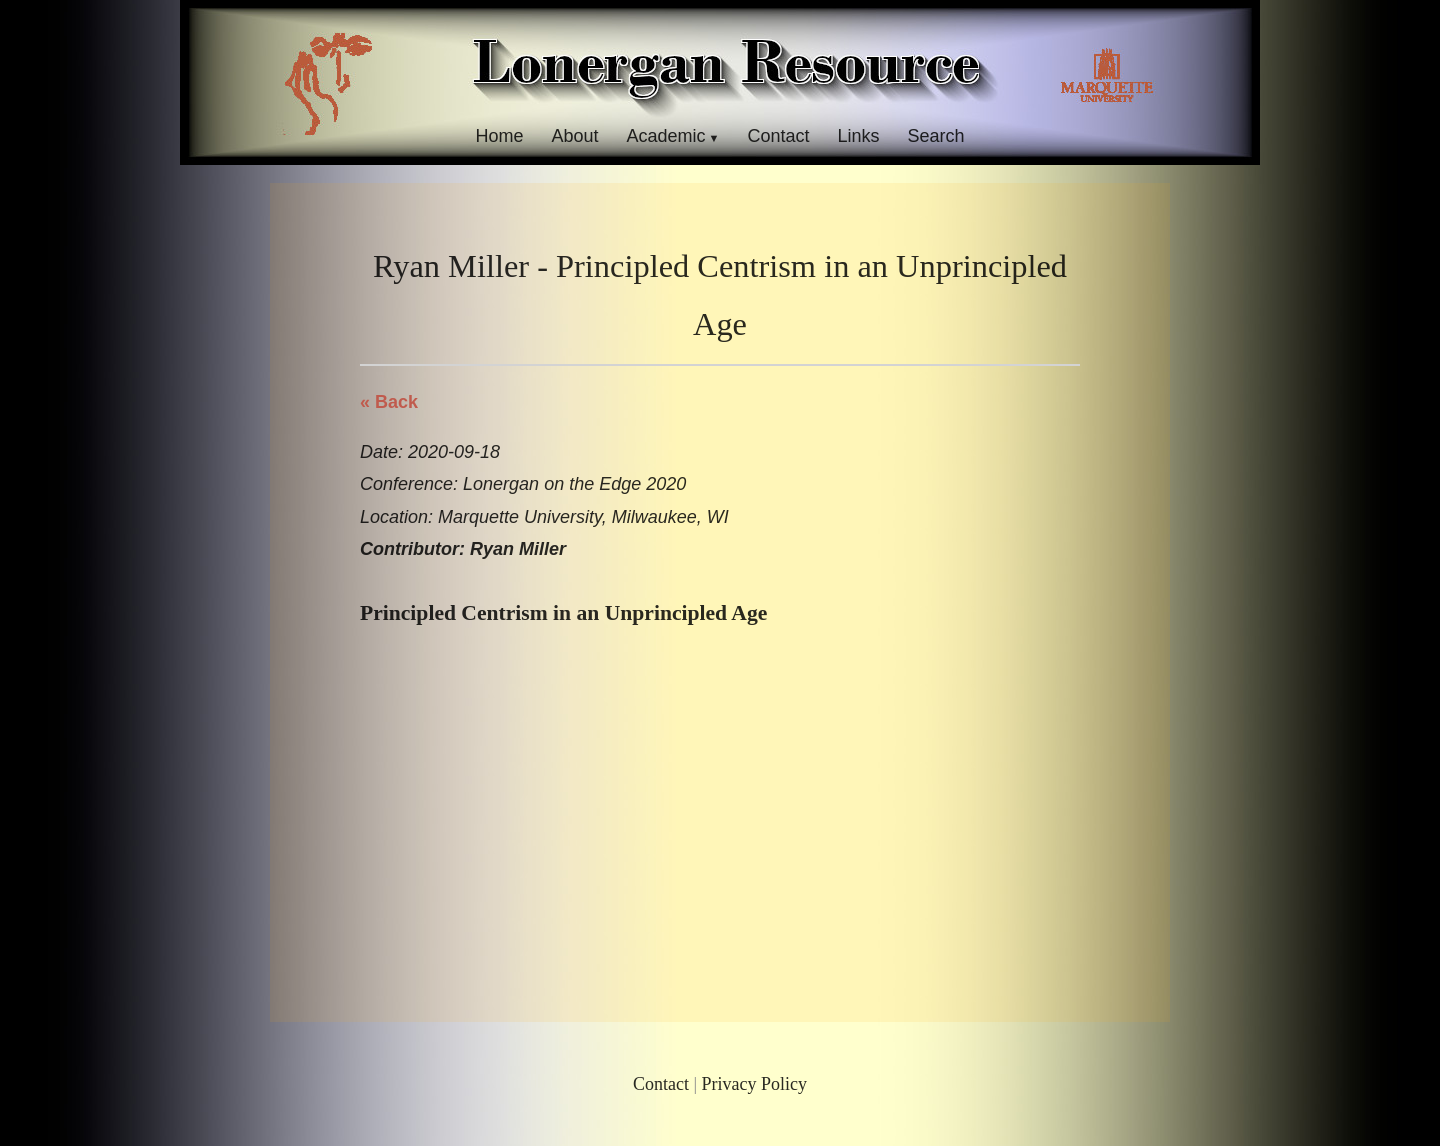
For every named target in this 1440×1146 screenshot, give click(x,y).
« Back (389, 402)
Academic (665, 136)
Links (859, 136)
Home (499, 136)
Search (936, 136)
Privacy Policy (755, 1084)
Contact (778, 136)
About (574, 136)
